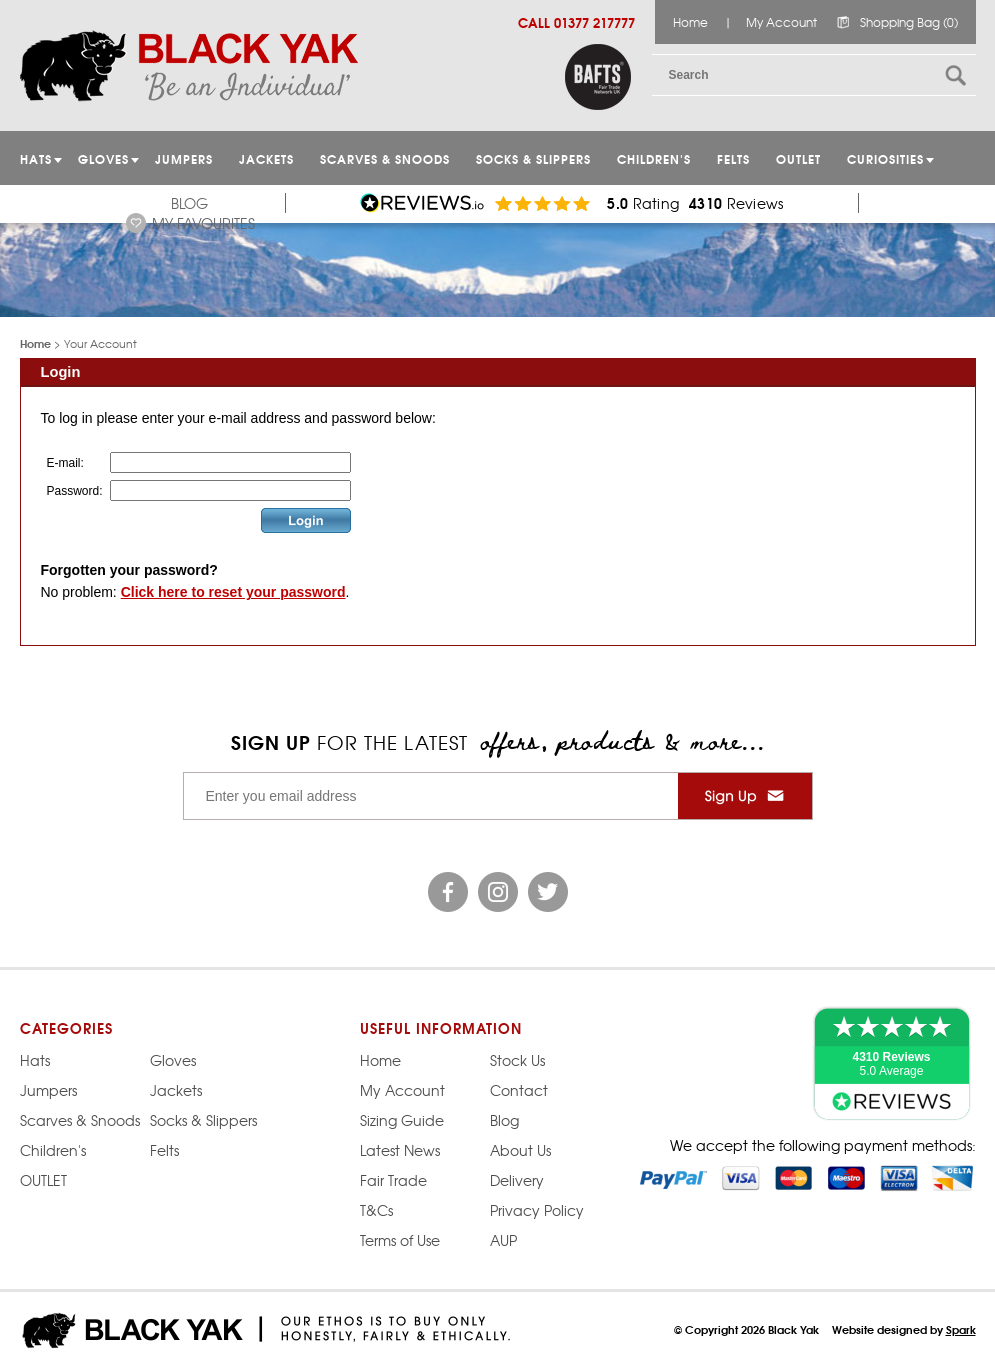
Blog (189, 203)
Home (690, 22)
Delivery (517, 1180)
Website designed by (904, 1329)
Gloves (173, 1060)
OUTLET (798, 158)
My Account (781, 22)
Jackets (266, 158)
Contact (519, 1090)
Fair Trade (393, 1180)
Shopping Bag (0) (909, 22)
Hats (35, 1060)
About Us (520, 1150)
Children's (654, 158)
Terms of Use (400, 1240)
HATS (36, 158)
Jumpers (48, 1090)
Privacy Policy (537, 1210)
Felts (733, 158)
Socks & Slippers (533, 158)
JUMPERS (184, 158)
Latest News (400, 1150)
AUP (503, 1240)
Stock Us (517, 1060)
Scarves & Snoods (385, 158)
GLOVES (103, 158)
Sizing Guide (402, 1120)
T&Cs (376, 1210)
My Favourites (203, 223)
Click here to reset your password (233, 592)
